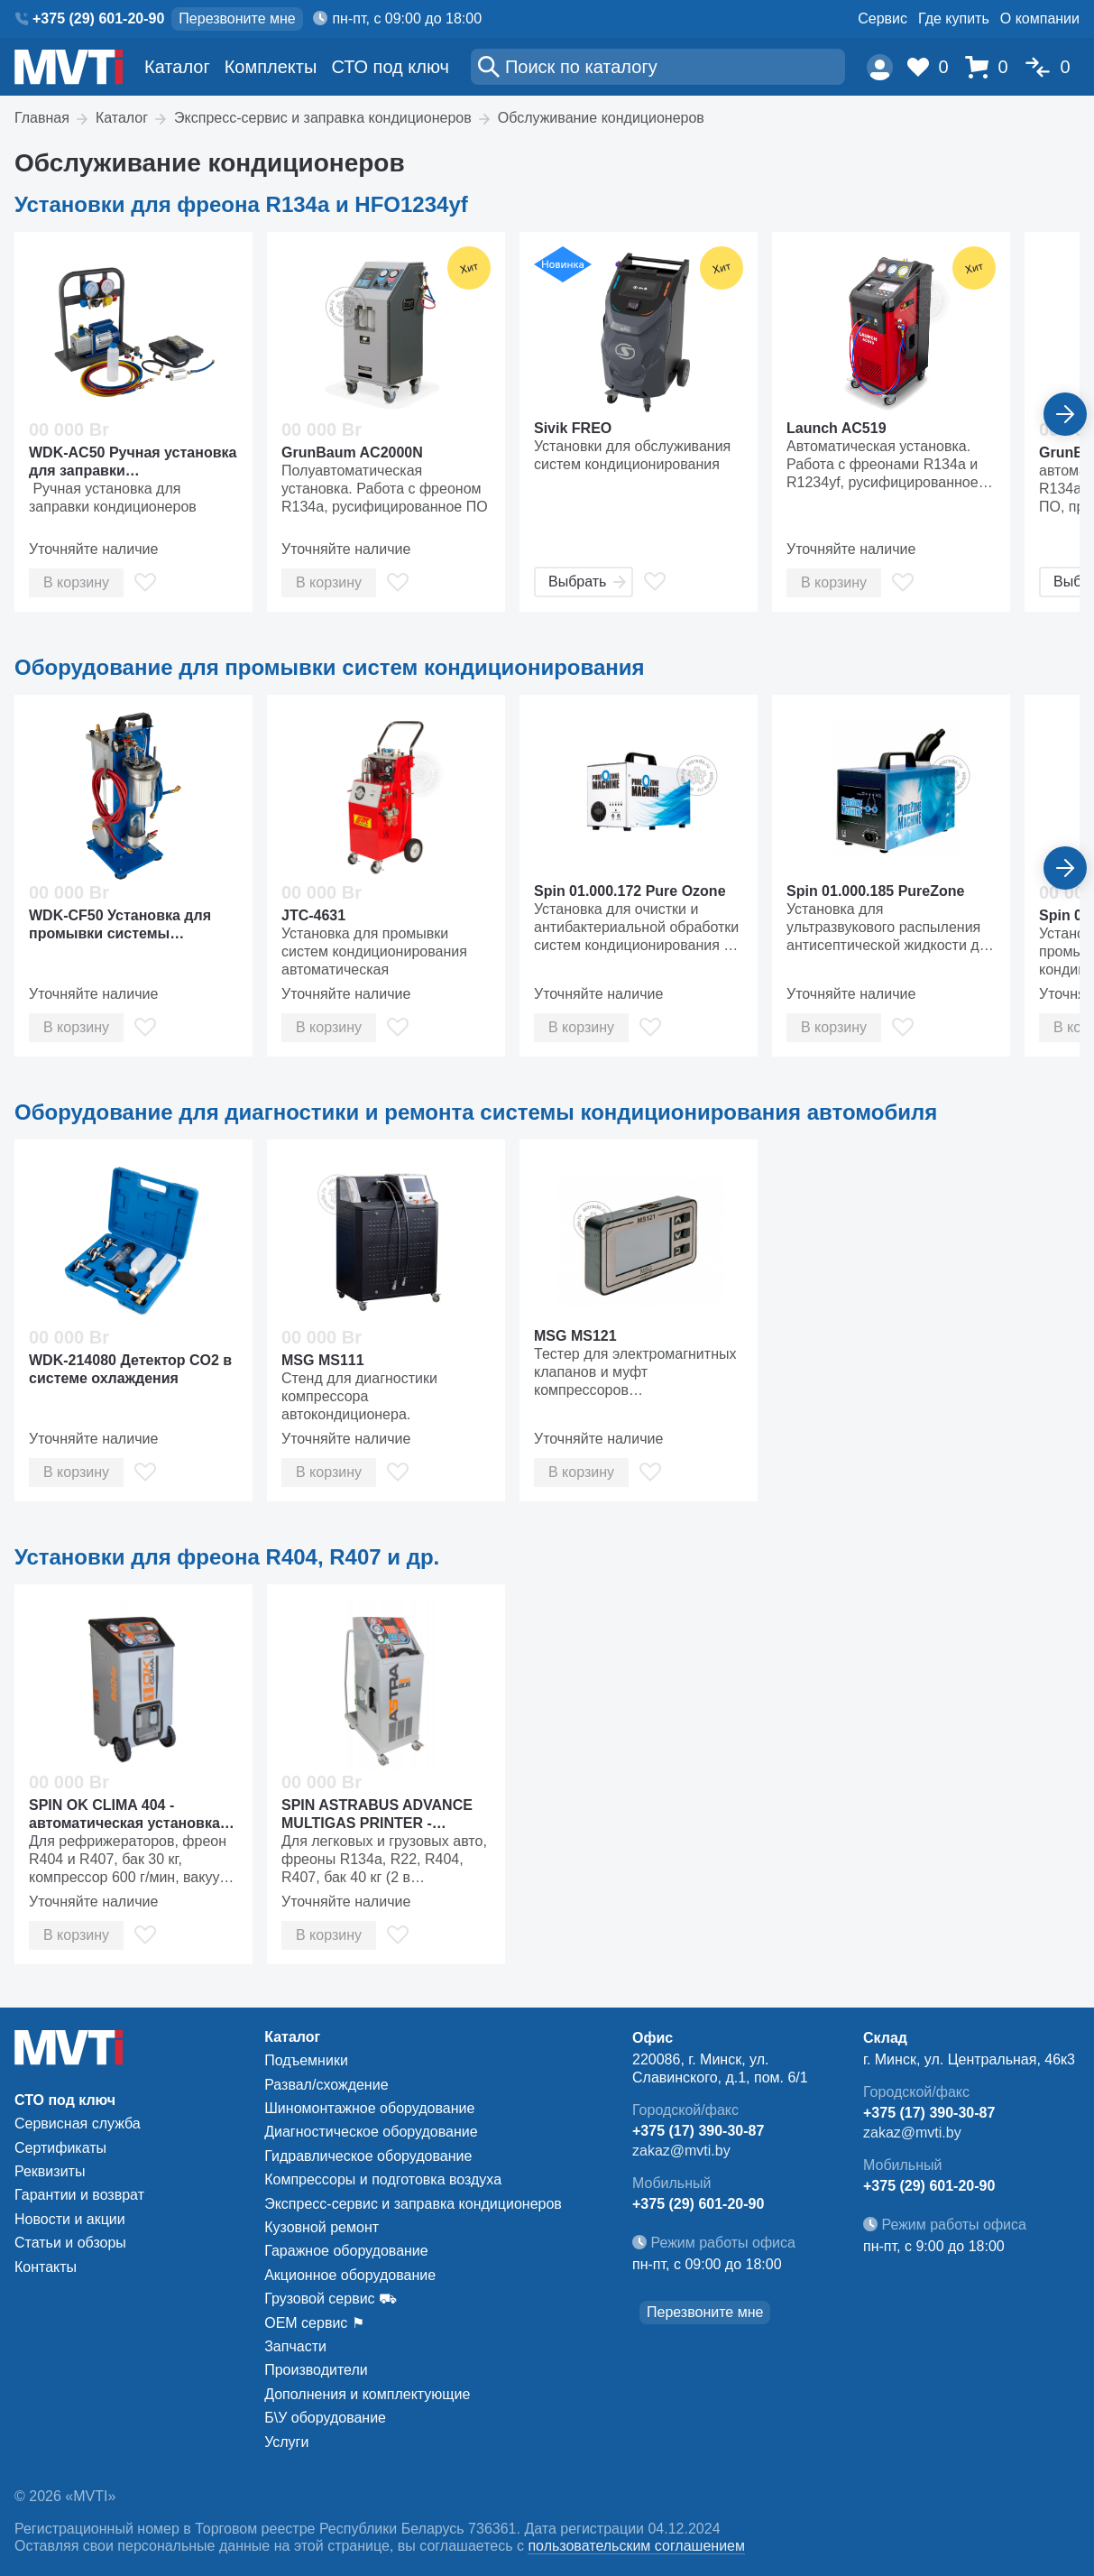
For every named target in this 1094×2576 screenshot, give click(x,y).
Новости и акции (69, 2219)
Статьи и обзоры (70, 2242)
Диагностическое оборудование (370, 2131)
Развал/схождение (326, 2084)
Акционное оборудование (350, 2275)
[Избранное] (932, 67)
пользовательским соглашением (636, 2545)
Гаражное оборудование (346, 2250)
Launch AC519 (836, 428)
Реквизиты (49, 2171)
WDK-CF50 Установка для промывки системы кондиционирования (120, 925)
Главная (41, 117)
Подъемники (306, 2060)
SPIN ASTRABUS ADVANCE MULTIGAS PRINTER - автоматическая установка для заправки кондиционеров (377, 1815)
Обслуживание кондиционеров (601, 117)
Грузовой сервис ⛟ (330, 2298)
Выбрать (587, 581)
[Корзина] (991, 67)
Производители (316, 2369)
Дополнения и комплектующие (367, 2394)
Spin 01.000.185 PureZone (875, 891)
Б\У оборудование (325, 2417)
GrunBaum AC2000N (352, 452)
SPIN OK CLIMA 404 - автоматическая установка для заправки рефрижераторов (124, 1815)
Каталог (177, 67)
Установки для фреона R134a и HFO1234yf (241, 204)
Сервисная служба (77, 2123)
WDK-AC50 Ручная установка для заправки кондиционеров (132, 462)
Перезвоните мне (237, 18)
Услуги (286, 2442)
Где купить (953, 18)
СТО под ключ (390, 67)
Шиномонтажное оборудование (369, 2108)
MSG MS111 (322, 1360)
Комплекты (271, 67)
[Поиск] (658, 67)
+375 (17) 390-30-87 (698, 2130)
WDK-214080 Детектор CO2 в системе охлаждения (130, 1369)
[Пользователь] (880, 67)
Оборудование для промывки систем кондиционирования (329, 667)
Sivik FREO (572, 428)
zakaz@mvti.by (681, 2150)
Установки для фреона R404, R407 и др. (226, 1557)
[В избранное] (145, 582)
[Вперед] (1065, 414)
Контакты (45, 2267)
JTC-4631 (313, 915)
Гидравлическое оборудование (368, 2156)
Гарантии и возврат (79, 2194)
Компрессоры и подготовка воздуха (382, 2179)
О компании (1040, 18)
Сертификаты (60, 2148)
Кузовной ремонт (321, 2227)
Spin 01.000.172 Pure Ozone (630, 891)
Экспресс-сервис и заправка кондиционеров (323, 117)
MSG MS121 (575, 1335)
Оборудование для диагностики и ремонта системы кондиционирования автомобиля (475, 1112)
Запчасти (295, 2346)
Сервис (882, 18)
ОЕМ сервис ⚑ (314, 2323)
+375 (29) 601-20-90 (98, 18)
